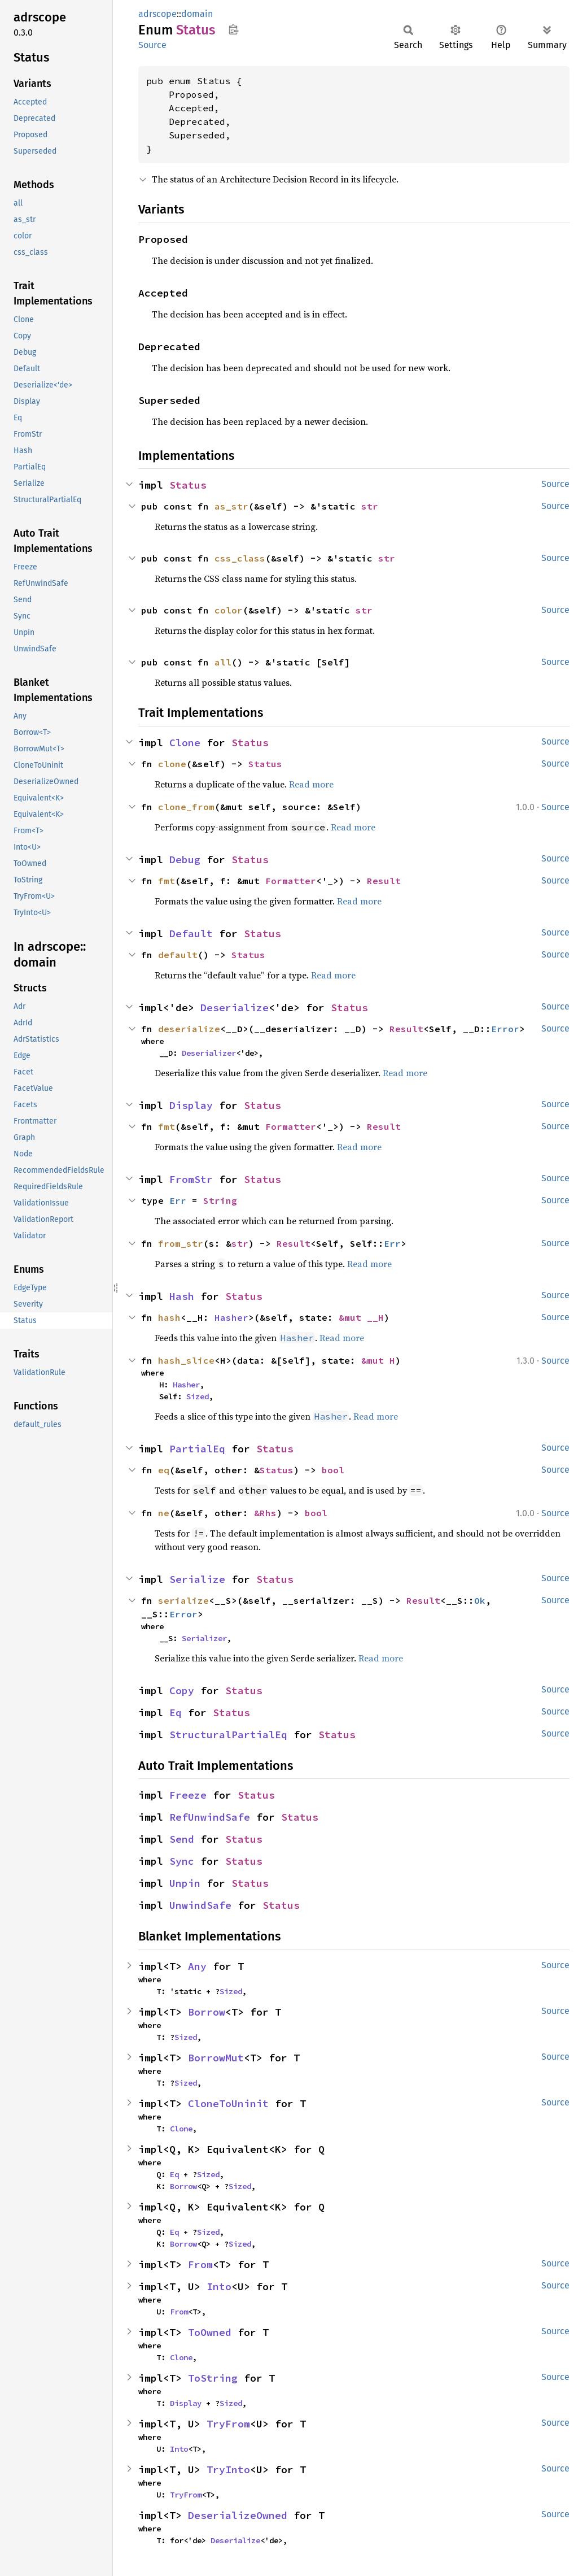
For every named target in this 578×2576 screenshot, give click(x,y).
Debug (184, 859)
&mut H (378, 1360)
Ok (479, 1600)
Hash (181, 1296)
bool (333, 1470)
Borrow (206, 2011)
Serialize (197, 1579)
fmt (166, 880)
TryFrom (228, 2423)
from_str (180, 1243)
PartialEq (197, 1448)
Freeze (188, 1795)
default (178, 954)
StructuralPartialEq (228, 1734)
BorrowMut (216, 2057)
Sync (181, 1861)
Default (191, 933)
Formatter (290, 880)
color (228, 610)
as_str (231, 506)
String (220, 1200)
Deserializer (209, 1053)
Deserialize (234, 1007)
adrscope (157, 13)
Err (177, 1200)
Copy (181, 1690)
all (222, 662)
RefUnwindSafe (209, 1817)
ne (163, 1512)
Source (152, 45)
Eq (175, 1712)
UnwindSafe (200, 1905)
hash (169, 1317)
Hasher (231, 1317)
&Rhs (265, 1512)
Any (197, 1966)
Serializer (204, 1638)
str (369, 506)
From (200, 2264)
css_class (239, 558)
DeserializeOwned (237, 2515)
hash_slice (186, 1360)
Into (219, 2286)
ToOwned (209, 2332)
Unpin (184, 1883)
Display (191, 1105)
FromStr (191, 1179)
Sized (197, 1396)
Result (384, 880)
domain (197, 13)
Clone (184, 742)
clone (172, 763)
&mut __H (361, 1317)
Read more (311, 784)
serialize (183, 1600)
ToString (213, 2378)
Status (188, 484)
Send (181, 1839)
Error (505, 1028)
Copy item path (233, 29)
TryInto (228, 2469)
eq (163, 1470)
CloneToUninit (228, 2103)
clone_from (186, 806)
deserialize (189, 1028)
